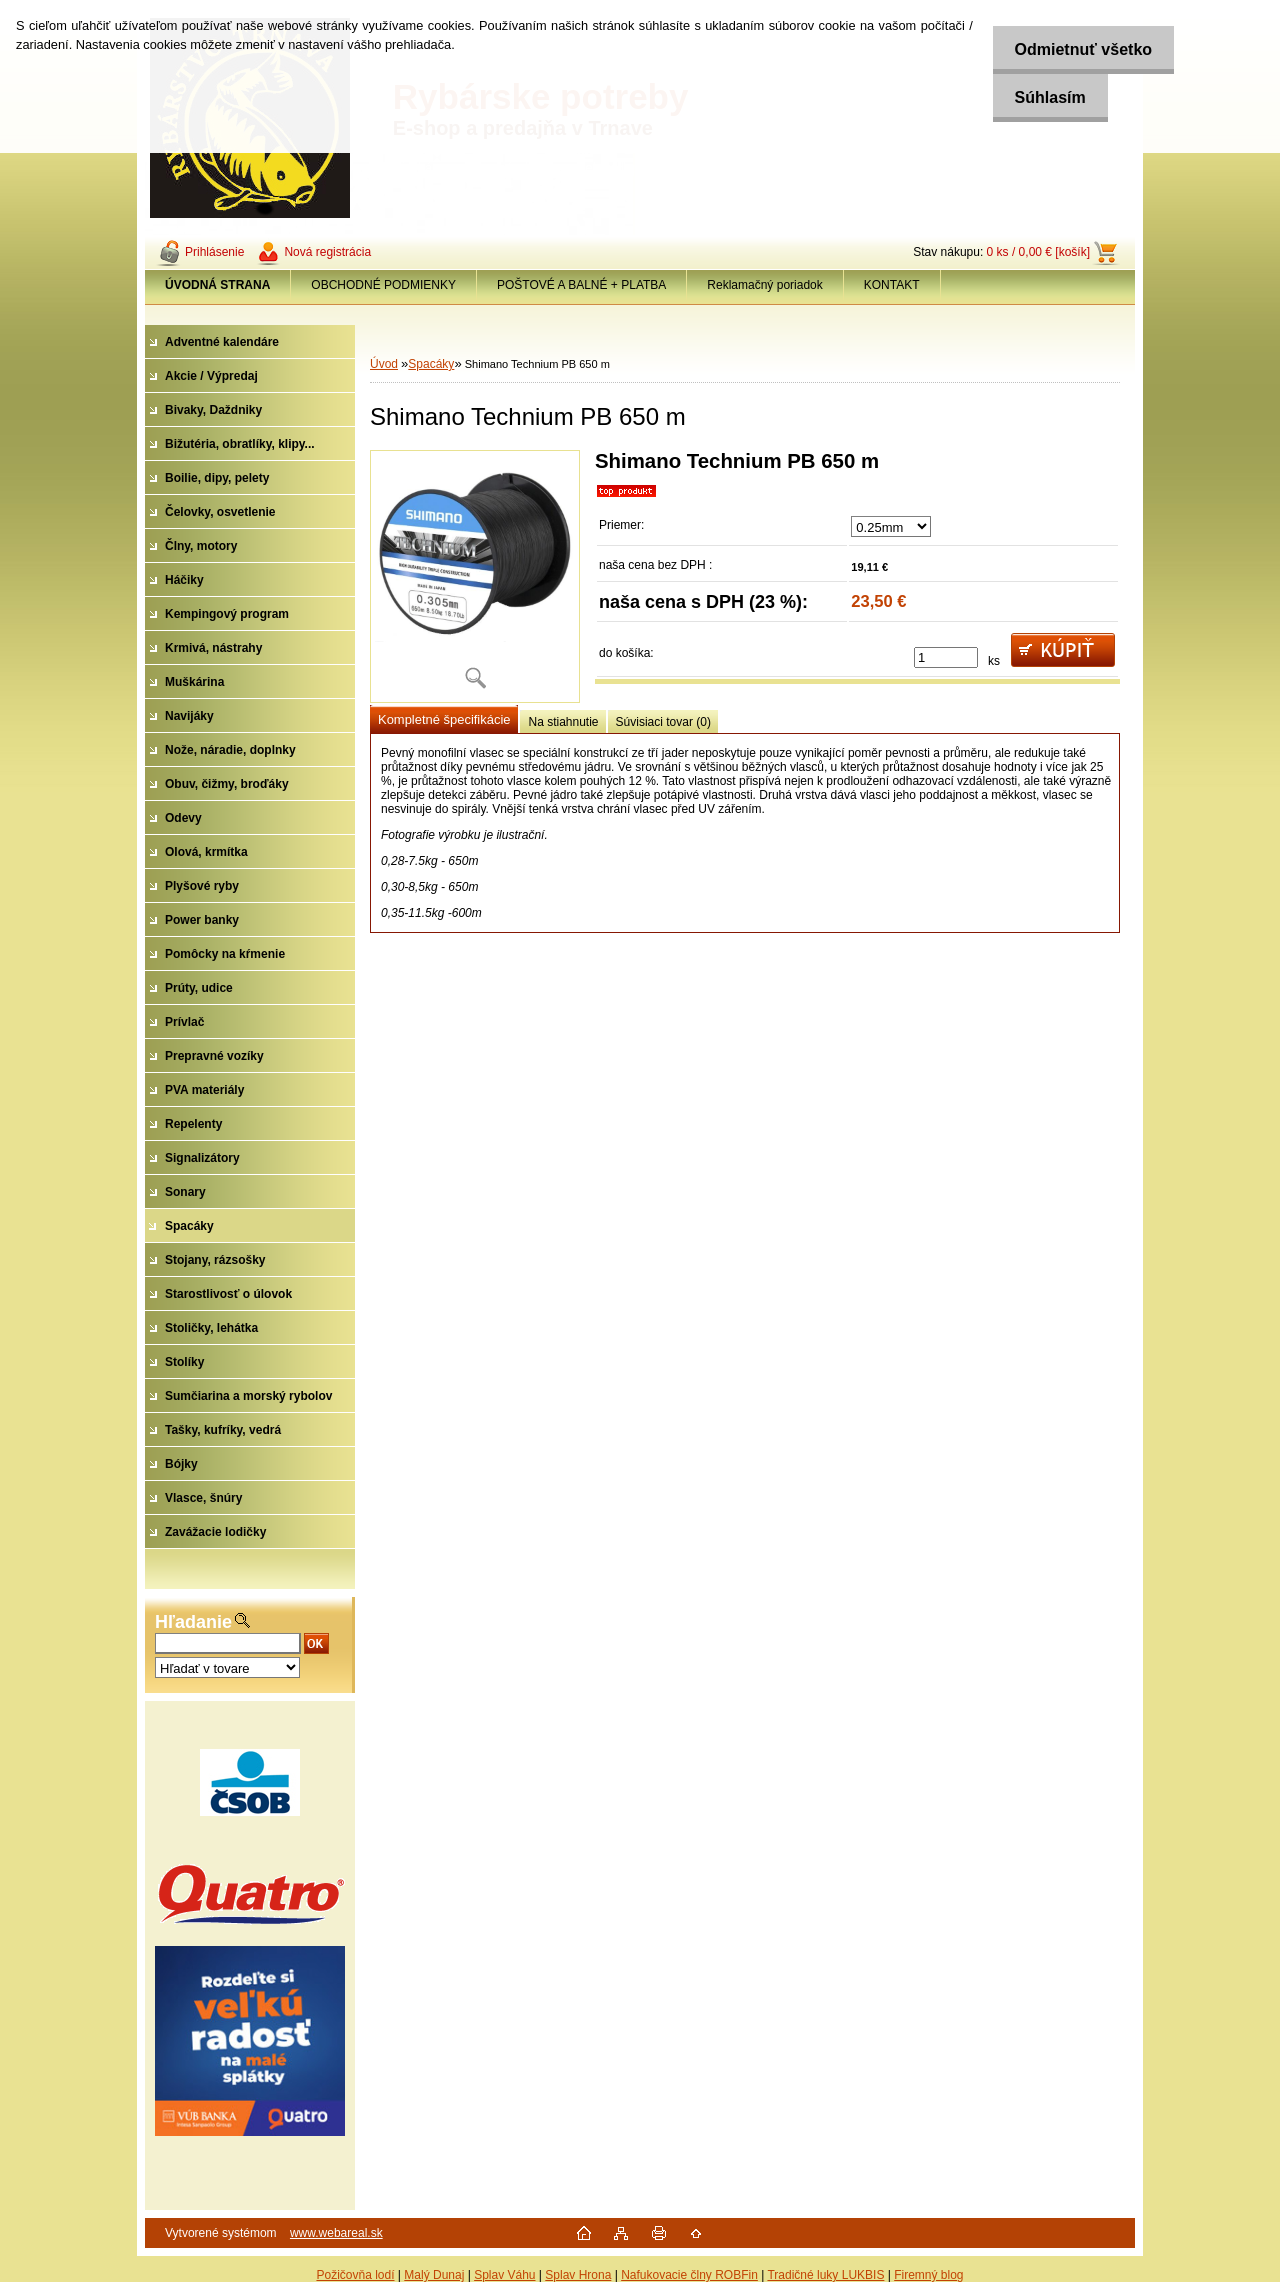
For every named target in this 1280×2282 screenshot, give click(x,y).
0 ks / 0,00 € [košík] (1038, 252)
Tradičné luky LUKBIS (825, 2275)
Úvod (384, 364)
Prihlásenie (214, 252)
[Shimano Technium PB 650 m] (475, 576)
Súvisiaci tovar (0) (663, 722)
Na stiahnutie (563, 722)
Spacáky (431, 364)
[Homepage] (218, 285)
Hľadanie (193, 1622)
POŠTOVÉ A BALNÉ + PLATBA (581, 285)
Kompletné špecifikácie (444, 719)
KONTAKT (892, 285)
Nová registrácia (327, 252)
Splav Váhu (504, 2275)
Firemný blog (928, 2275)
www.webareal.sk (336, 2233)
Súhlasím (1043, 97)
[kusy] (946, 657)
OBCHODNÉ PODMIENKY (383, 285)
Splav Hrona (578, 2275)
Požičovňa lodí (355, 2275)
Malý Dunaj (434, 2275)
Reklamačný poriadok (764, 285)
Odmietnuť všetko (1076, 49)
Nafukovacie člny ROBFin (689, 2275)
